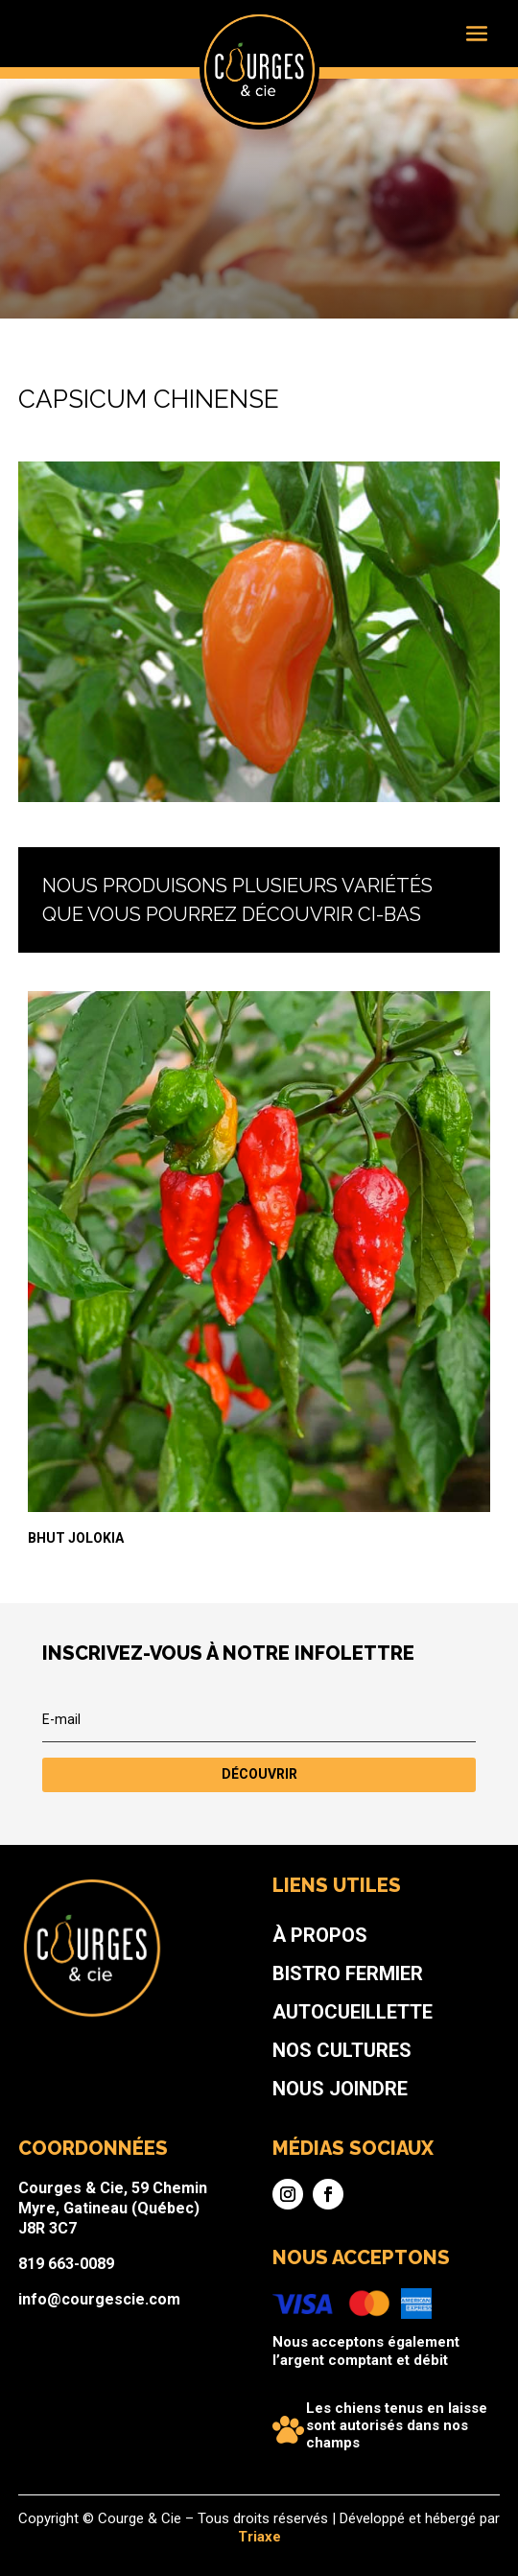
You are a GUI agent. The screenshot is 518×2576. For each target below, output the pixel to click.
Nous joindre (305, 2124)
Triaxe (259, 2536)
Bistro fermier (309, 2059)
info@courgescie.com (168, 2242)
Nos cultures (306, 2103)
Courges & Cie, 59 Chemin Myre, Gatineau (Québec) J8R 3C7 (176, 2191)
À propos (293, 2037)
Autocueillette (312, 2081)
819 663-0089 (150, 2222)
